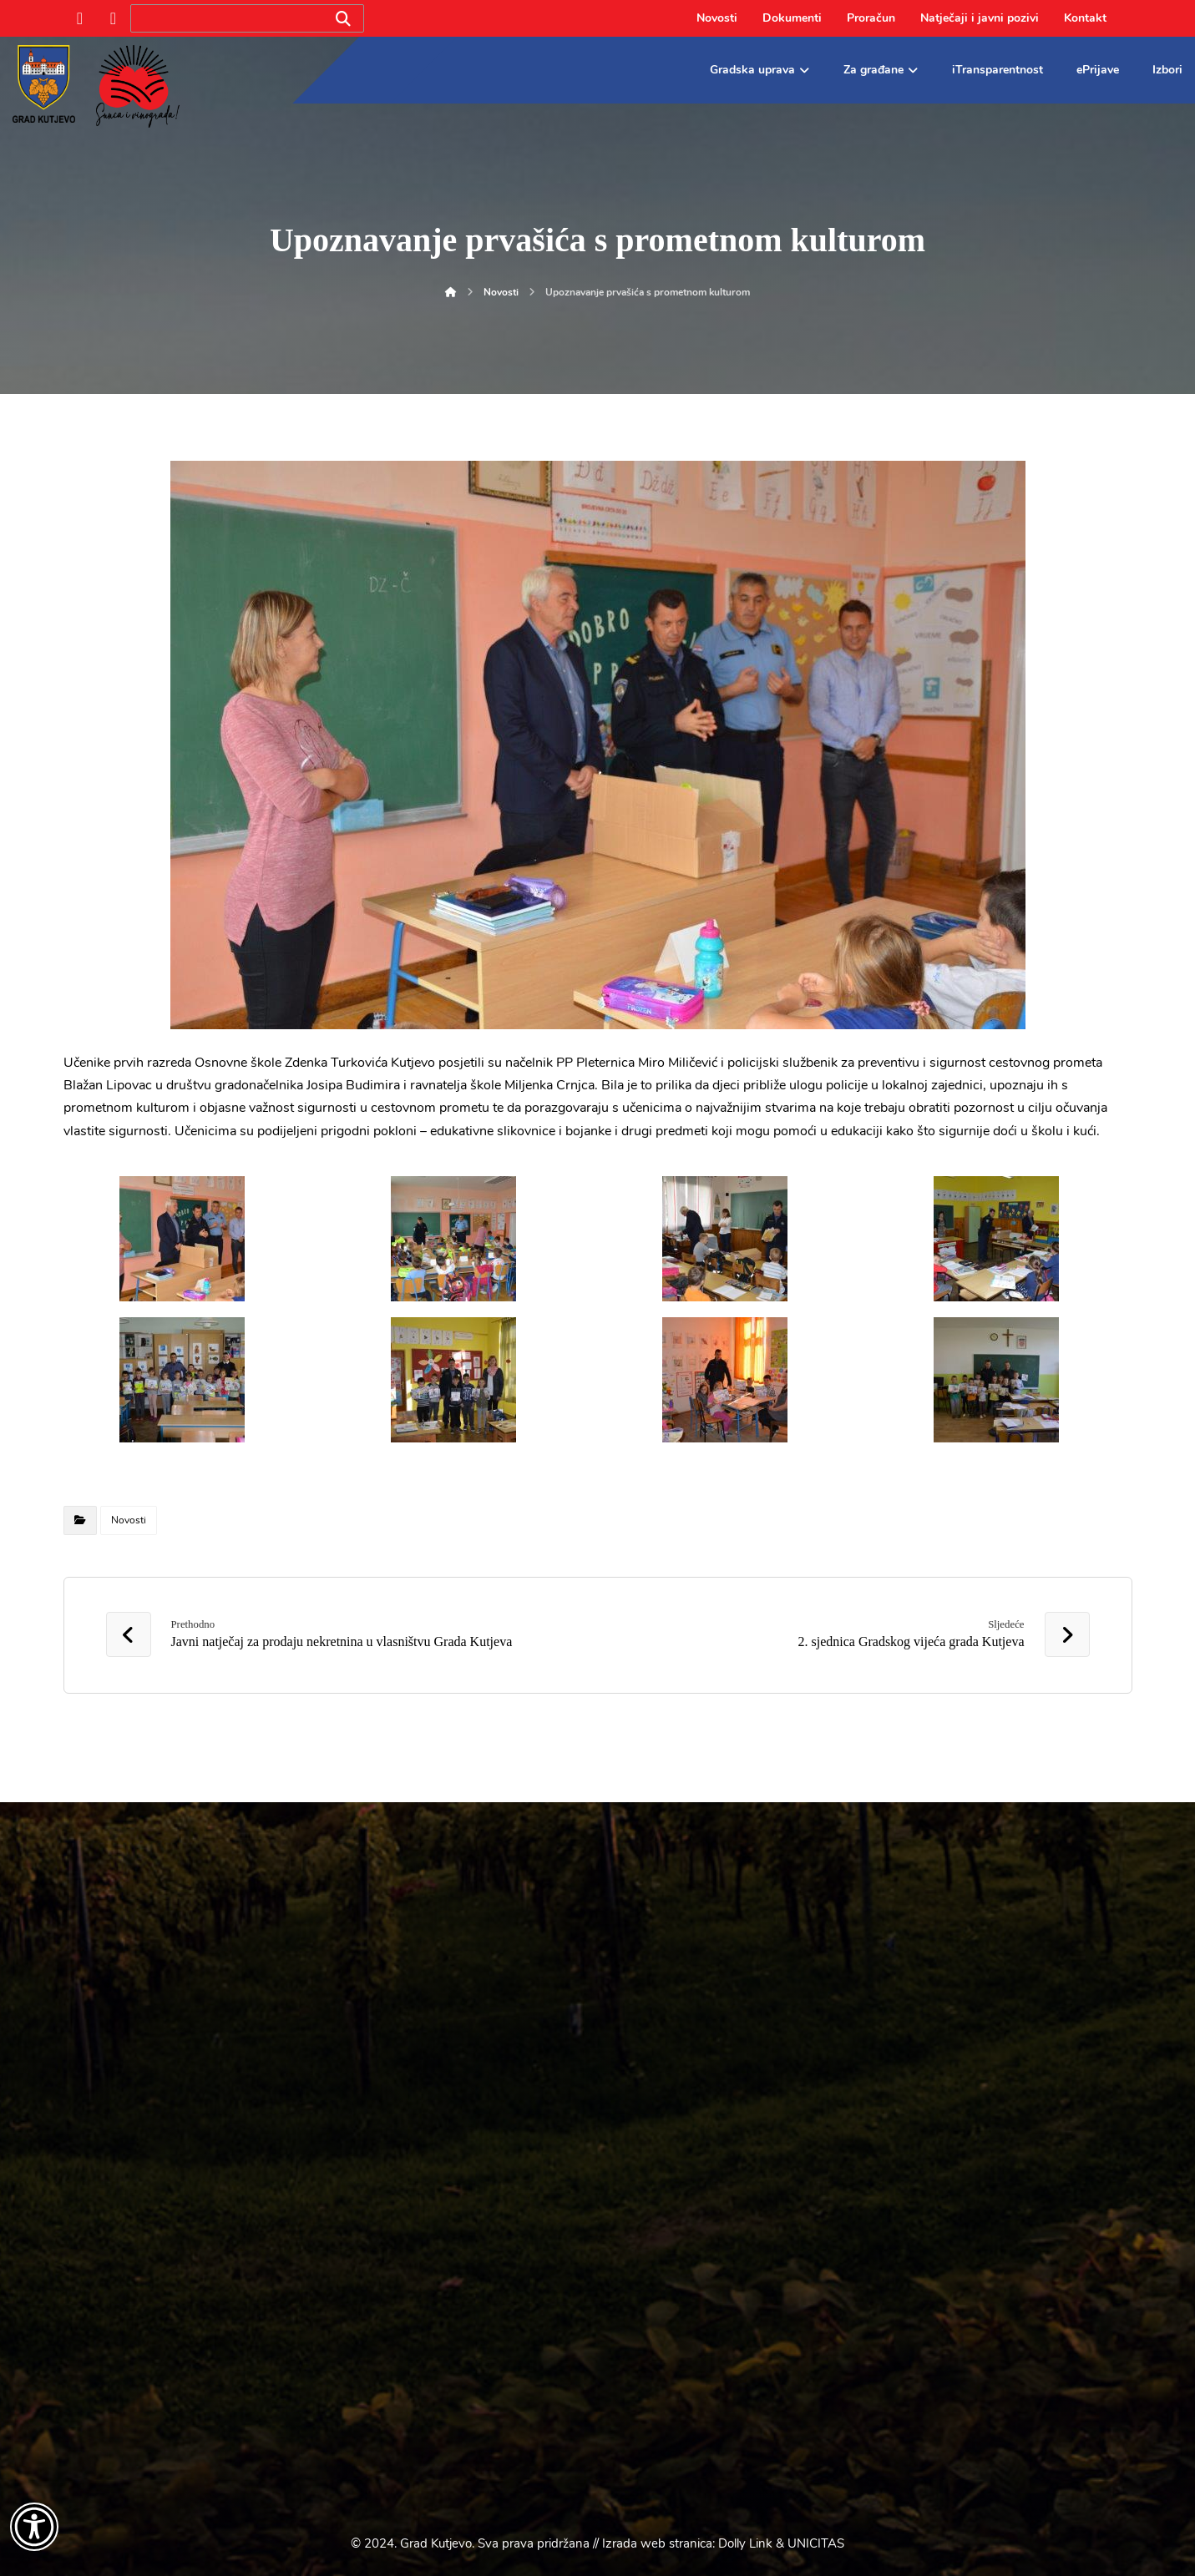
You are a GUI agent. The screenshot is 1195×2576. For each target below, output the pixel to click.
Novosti (128, 1520)
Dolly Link (745, 2543)
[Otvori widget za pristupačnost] (34, 2527)
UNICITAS (815, 2543)
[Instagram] (113, 18)
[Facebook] (80, 18)
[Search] (343, 19)
